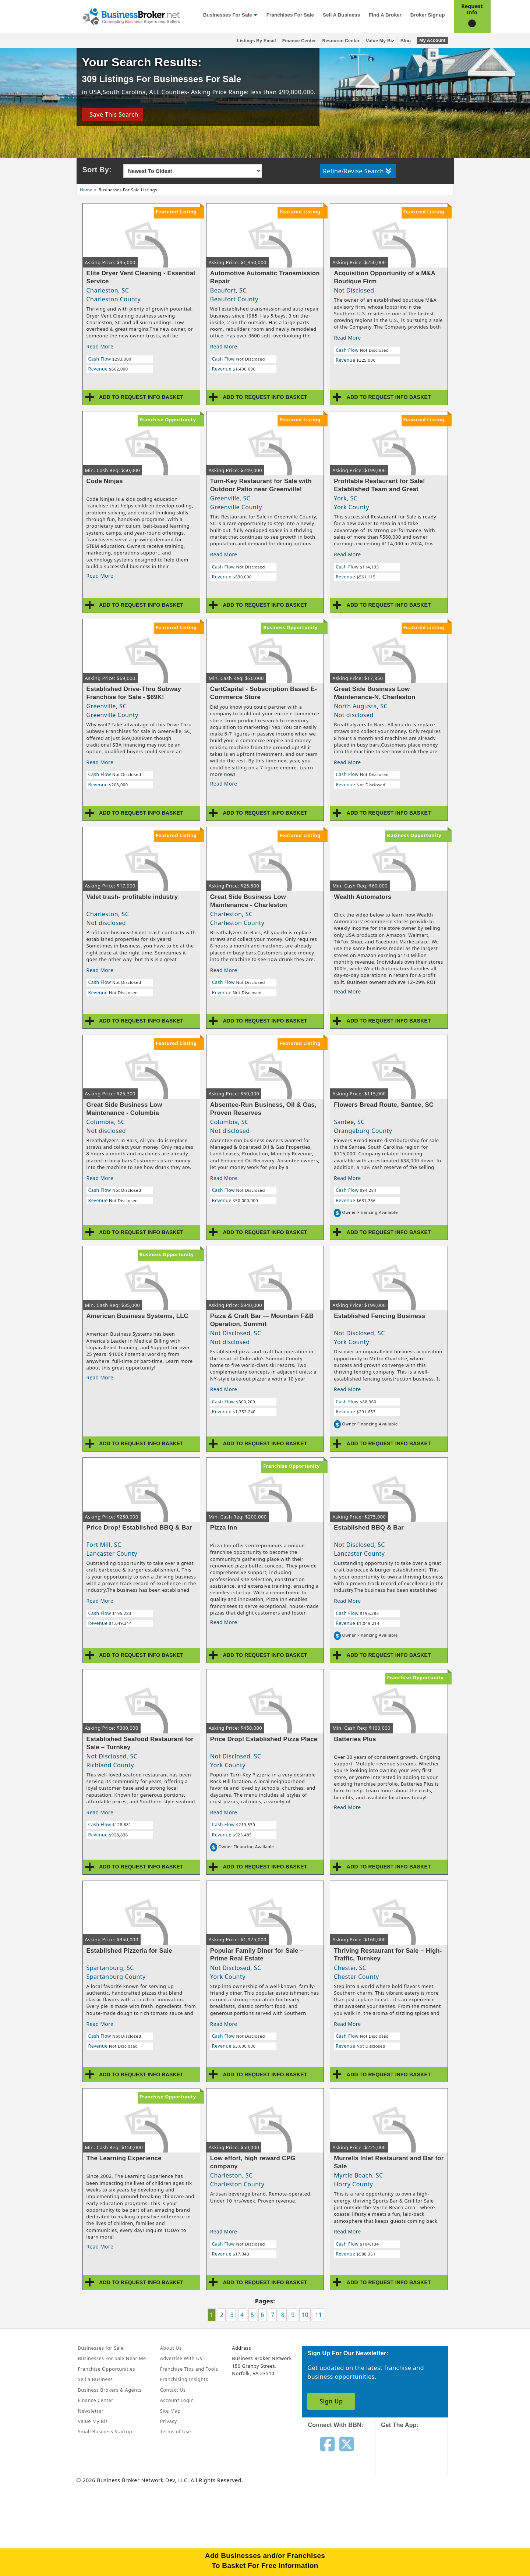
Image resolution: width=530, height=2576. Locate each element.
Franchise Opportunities (106, 2369)
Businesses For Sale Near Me (112, 2358)
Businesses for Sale (227, 15)
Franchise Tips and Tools (189, 2369)
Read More (100, 346)
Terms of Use (175, 2431)
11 (318, 2315)
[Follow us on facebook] (327, 2443)
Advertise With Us (181, 2358)
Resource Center (341, 40)
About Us (171, 2348)
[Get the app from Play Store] (417, 2509)
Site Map (170, 2410)
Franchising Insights (184, 2379)
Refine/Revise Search (357, 171)
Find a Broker (385, 15)
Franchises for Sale (290, 15)
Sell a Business (341, 15)
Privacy (168, 2421)
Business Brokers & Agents (110, 2390)
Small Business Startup (105, 2431)
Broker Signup (427, 15)
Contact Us (173, 2390)
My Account (432, 40)
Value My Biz (380, 40)
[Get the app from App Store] (417, 2459)
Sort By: (97, 170)
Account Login (177, 2400)
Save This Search (112, 114)
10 (304, 2315)
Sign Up (331, 2401)
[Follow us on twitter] (346, 2443)
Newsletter (91, 2410)
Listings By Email (256, 40)
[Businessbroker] (131, 16)
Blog (405, 40)
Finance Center (299, 40)
